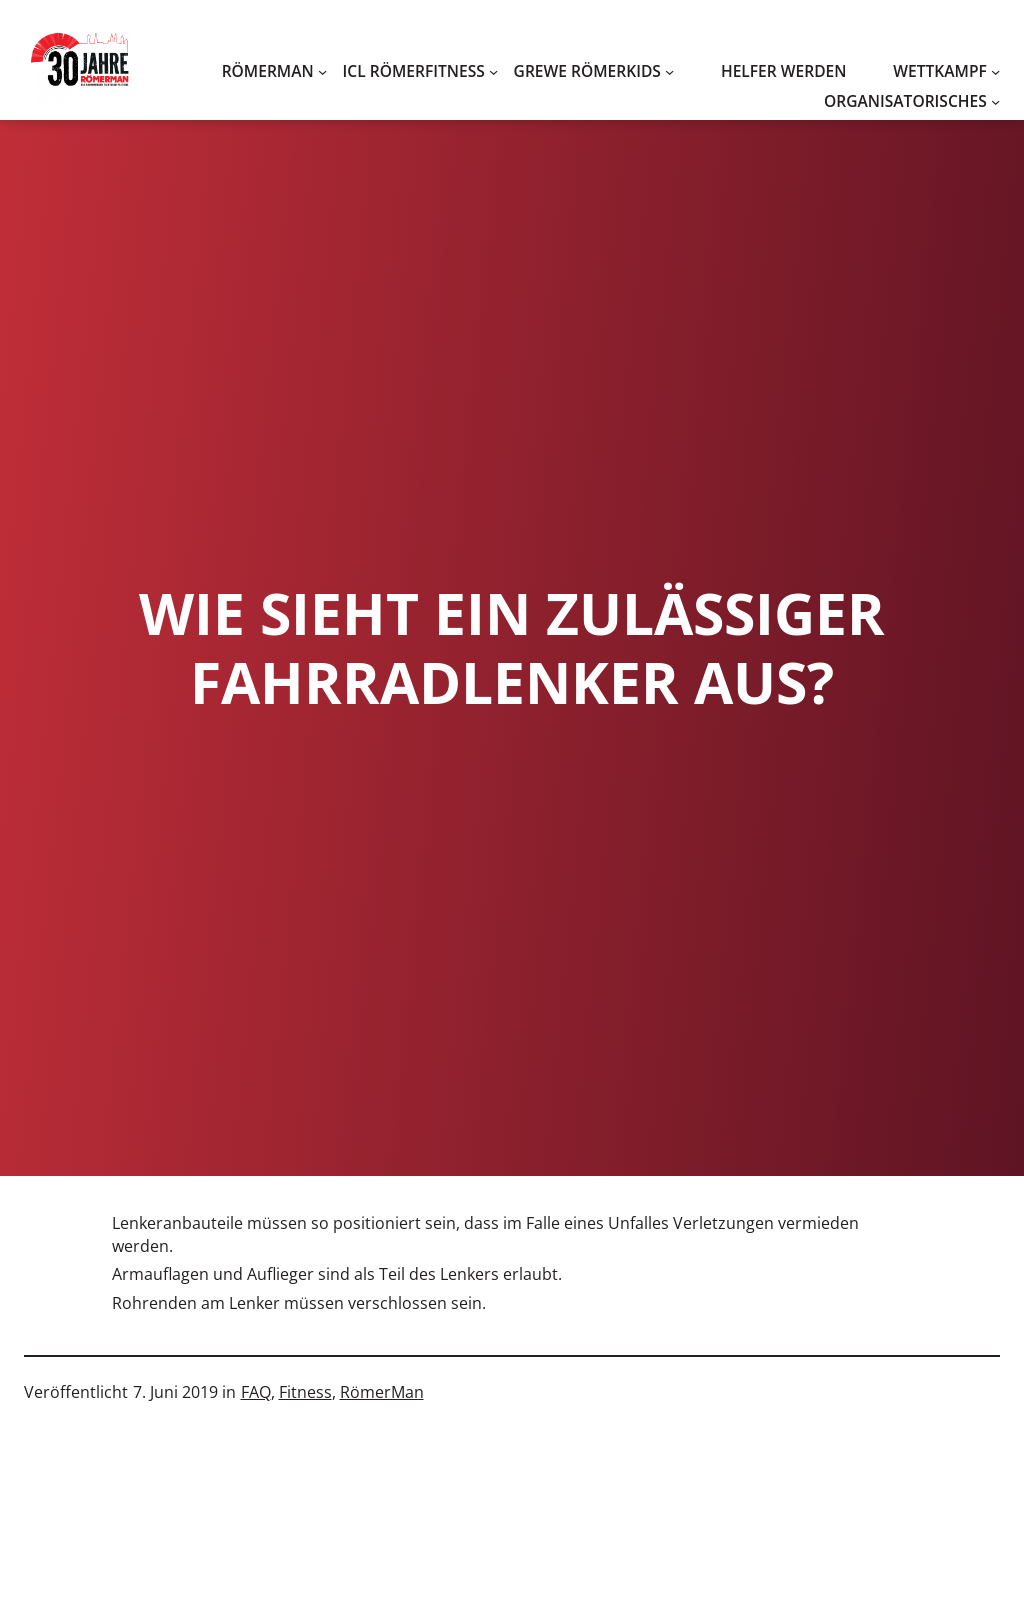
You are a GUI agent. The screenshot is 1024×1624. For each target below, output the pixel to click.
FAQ (256, 1392)
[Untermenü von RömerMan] (322, 71)
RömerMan (382, 1392)
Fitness (305, 1392)
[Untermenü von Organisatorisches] (995, 101)
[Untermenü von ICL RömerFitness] (493, 71)
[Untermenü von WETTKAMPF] (995, 71)
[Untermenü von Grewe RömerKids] (669, 71)
